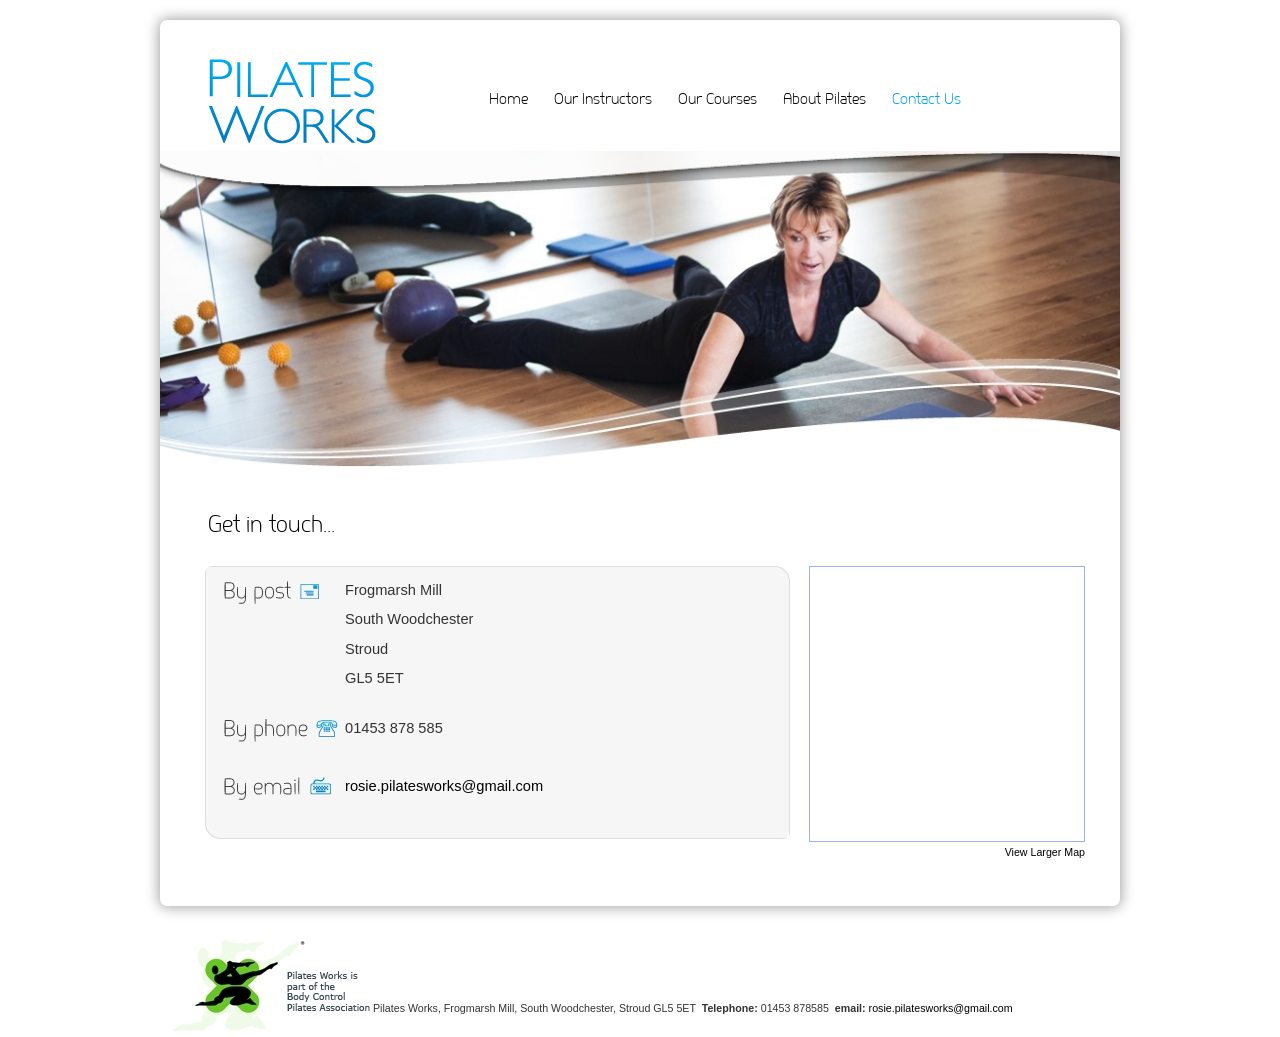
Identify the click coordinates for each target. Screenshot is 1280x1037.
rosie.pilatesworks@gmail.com (444, 786)
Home (508, 98)
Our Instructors (603, 98)
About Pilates (824, 98)
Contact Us (926, 98)
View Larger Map (1045, 852)
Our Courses (717, 98)
